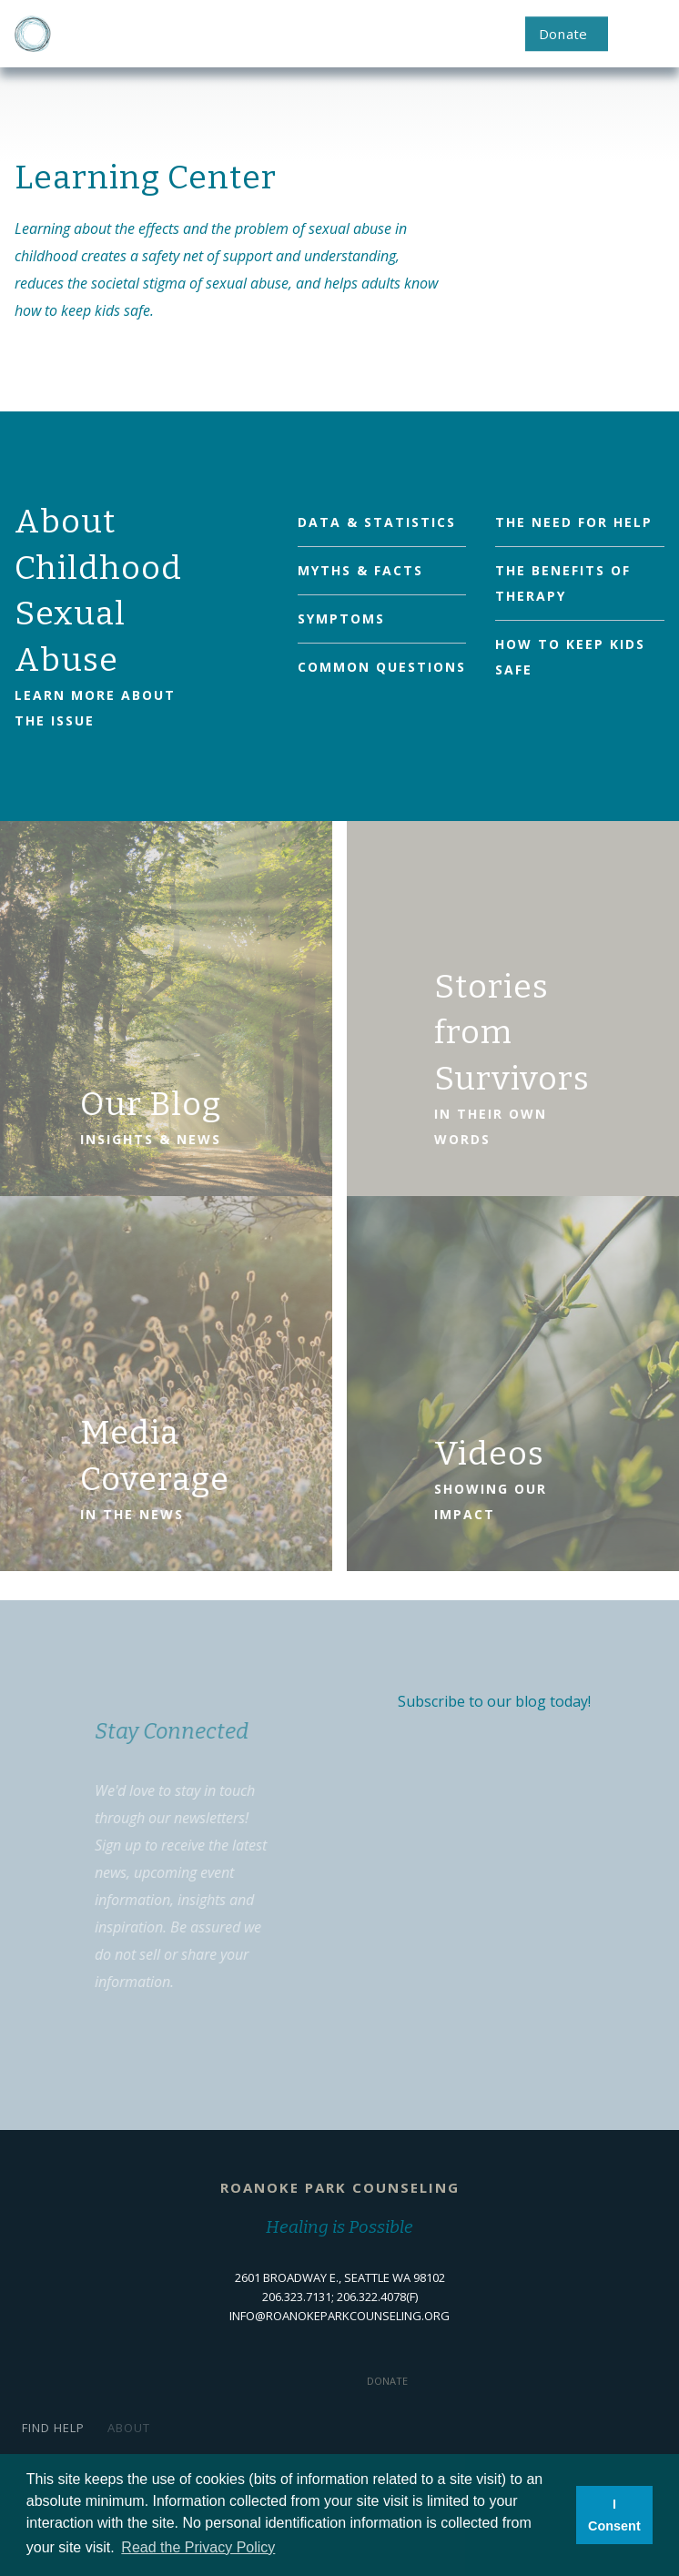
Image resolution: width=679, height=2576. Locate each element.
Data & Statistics (377, 522)
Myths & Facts (360, 570)
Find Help (53, 2427)
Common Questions (382, 666)
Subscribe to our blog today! (494, 1701)
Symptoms (341, 618)
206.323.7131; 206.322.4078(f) (340, 2296)
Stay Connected (162, 1731)
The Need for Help (574, 522)
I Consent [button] (614, 2515)
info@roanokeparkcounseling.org (339, 2315)
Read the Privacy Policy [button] (198, 2547)
